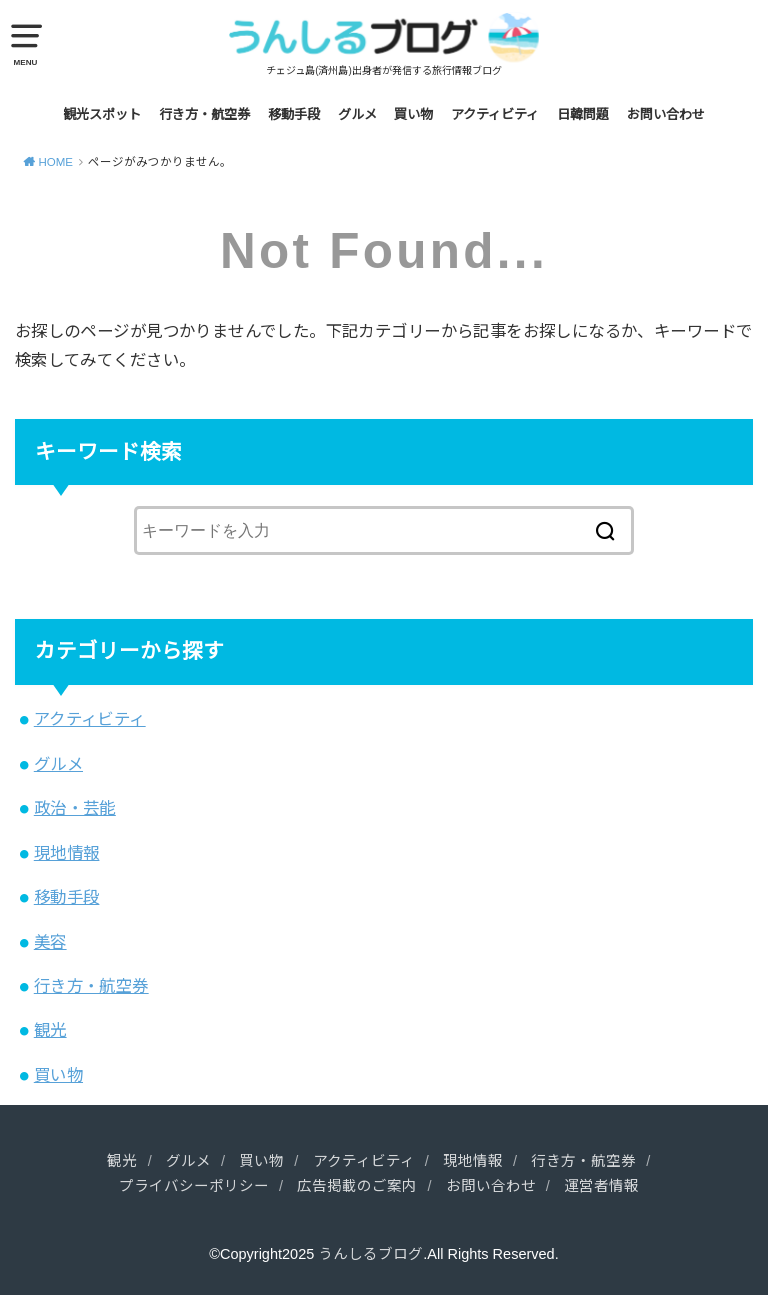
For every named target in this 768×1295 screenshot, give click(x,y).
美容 (50, 942)
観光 (50, 1030)
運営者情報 (601, 1186)
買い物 (413, 114)
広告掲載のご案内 (357, 1186)
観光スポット (102, 114)
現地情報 (67, 853)
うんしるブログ (370, 1254)
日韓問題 (583, 114)
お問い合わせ (666, 114)
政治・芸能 (75, 808)
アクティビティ (495, 114)
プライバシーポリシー (194, 1186)
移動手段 (294, 114)
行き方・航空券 (204, 114)
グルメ (357, 114)
